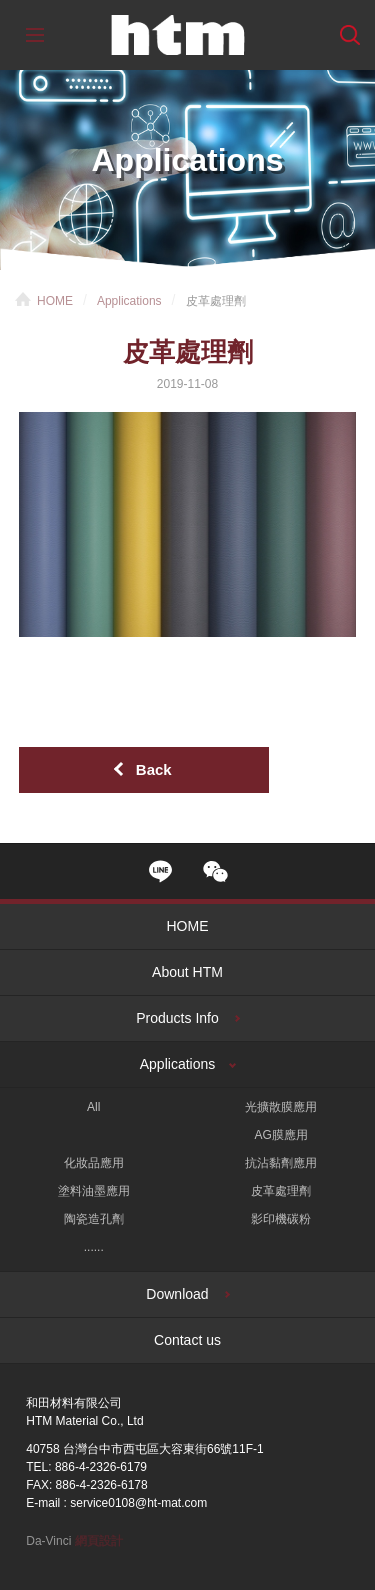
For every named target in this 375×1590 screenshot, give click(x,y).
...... (94, 1247)
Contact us (187, 1340)
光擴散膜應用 (281, 1107)
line (160, 871)
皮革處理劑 (281, 1191)
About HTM (187, 972)
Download (177, 1294)
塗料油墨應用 (94, 1191)
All (93, 1107)
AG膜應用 (281, 1135)
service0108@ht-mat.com (138, 1503)
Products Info (177, 1018)
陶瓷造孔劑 (94, 1219)
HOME (55, 301)
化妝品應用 (94, 1163)
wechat (215, 871)
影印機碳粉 (281, 1219)
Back (154, 769)
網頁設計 (99, 1541)
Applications (129, 301)
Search (350, 35)
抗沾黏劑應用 (281, 1163)
